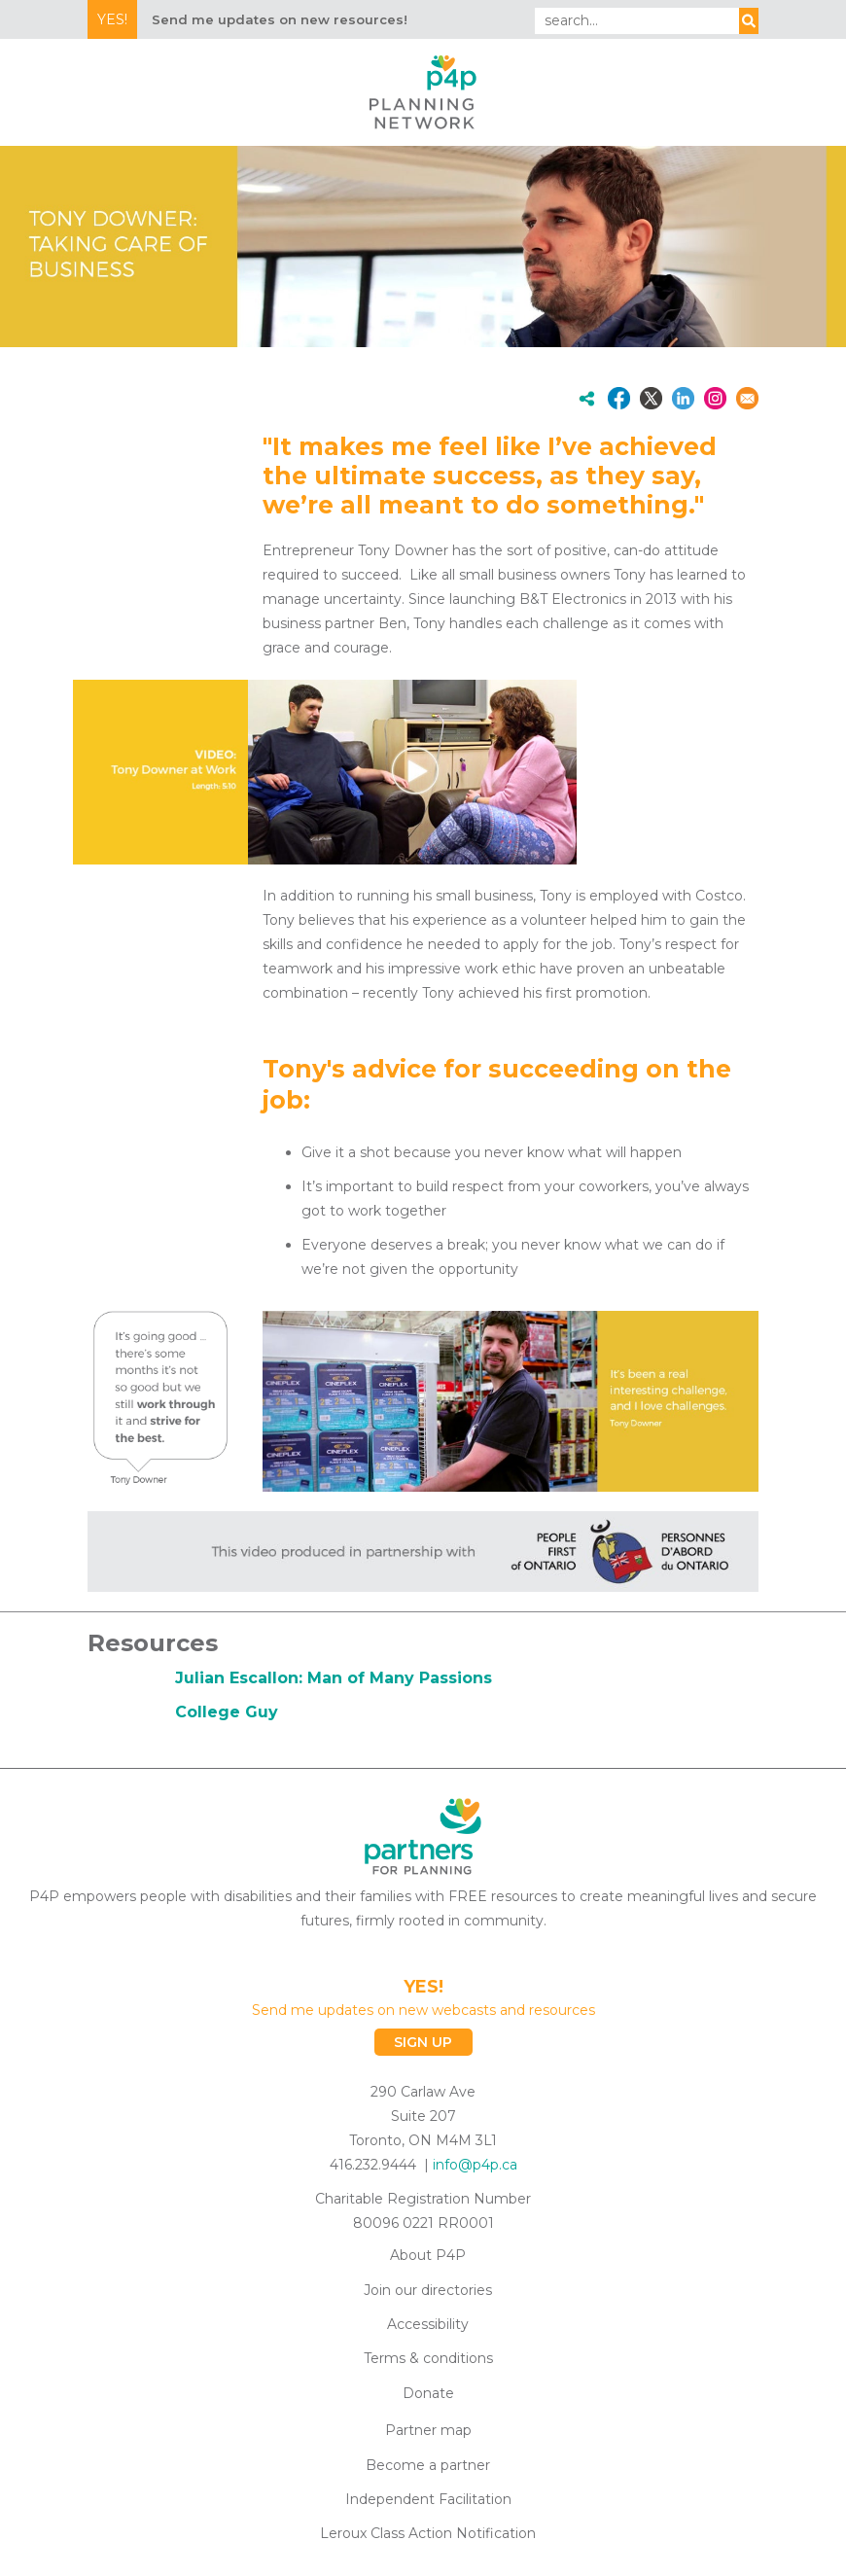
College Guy (226, 1712)
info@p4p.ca (475, 2164)
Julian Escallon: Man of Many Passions (333, 1678)
